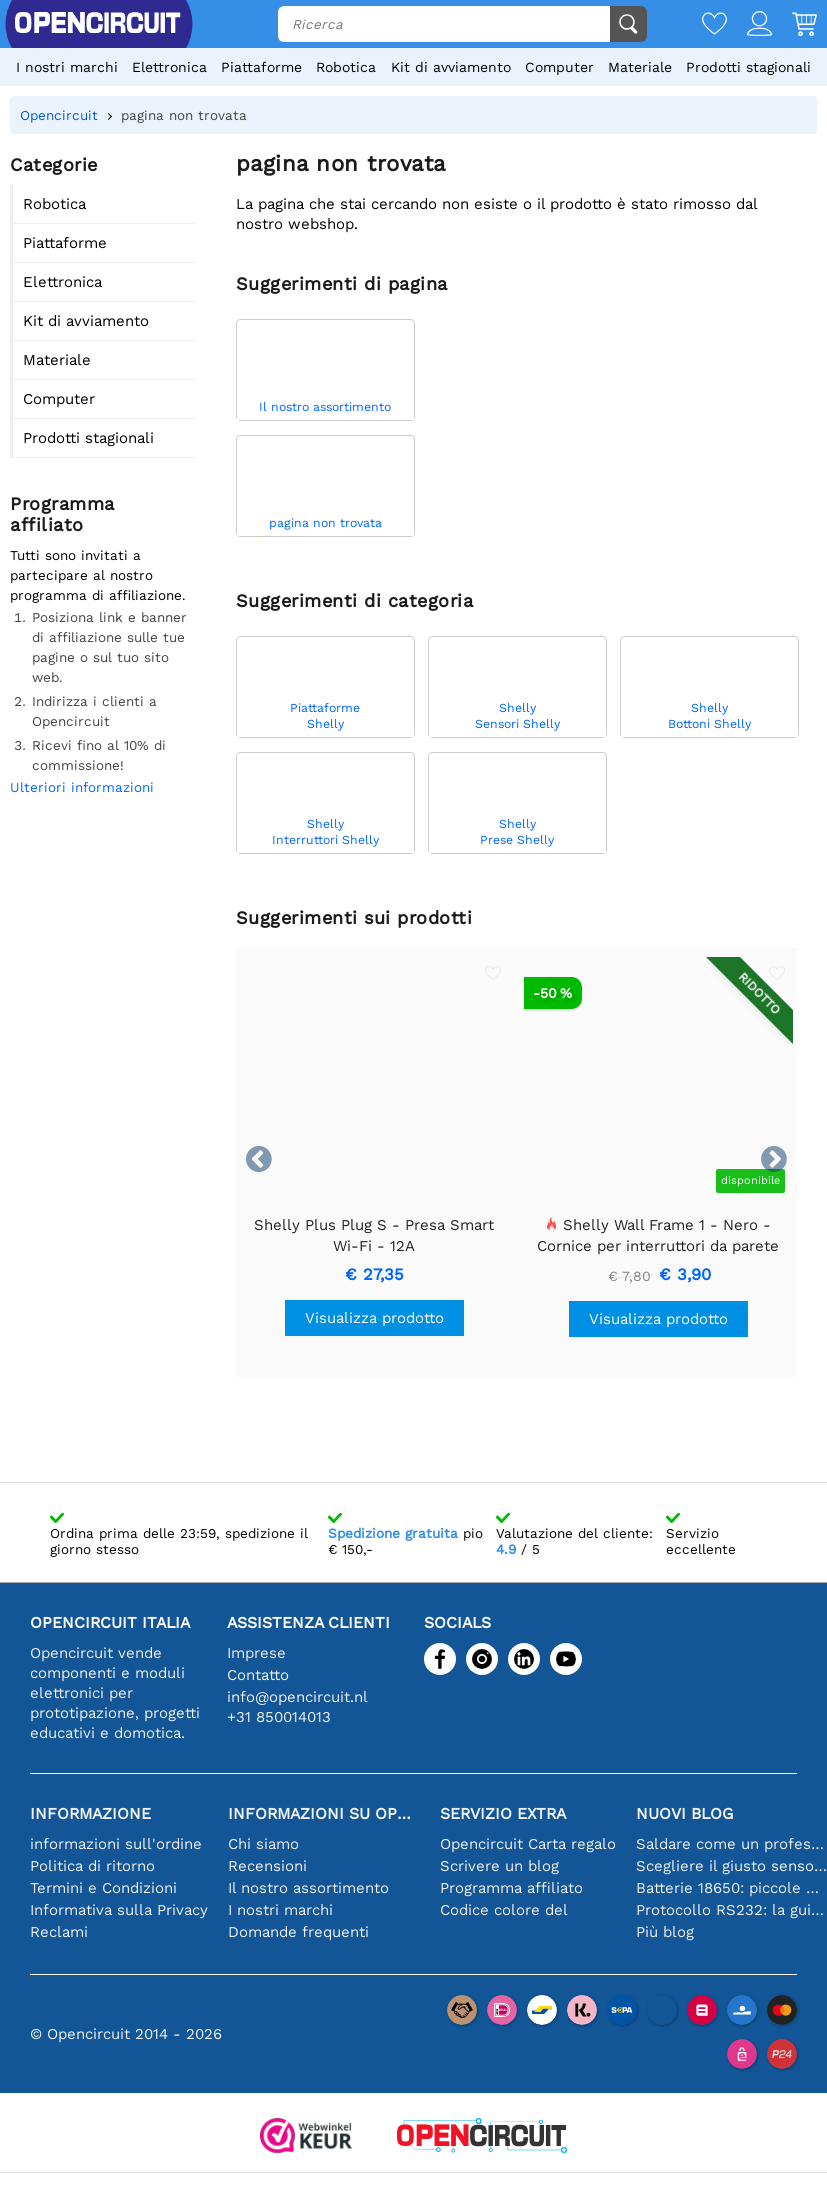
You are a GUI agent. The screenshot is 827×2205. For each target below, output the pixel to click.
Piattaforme (261, 67)
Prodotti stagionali (748, 67)
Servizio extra (503, 1813)
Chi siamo (263, 1844)
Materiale (640, 67)
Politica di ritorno (92, 1866)
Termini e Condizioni (103, 1888)
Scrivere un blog (499, 1866)
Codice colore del (504, 1910)
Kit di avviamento (451, 67)
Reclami (59, 1932)
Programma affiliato (511, 1888)
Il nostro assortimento (308, 1888)
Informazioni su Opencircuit (324, 1813)
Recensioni (267, 1866)
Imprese (256, 1653)
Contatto (258, 1675)
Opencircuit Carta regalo (528, 1844)
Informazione (90, 1813)
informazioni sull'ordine (116, 1844)
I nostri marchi (67, 67)
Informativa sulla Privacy (119, 1910)
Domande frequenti (298, 1932)
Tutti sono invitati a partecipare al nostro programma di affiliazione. (98, 575)
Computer (559, 67)
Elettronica (169, 67)
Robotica (346, 67)
